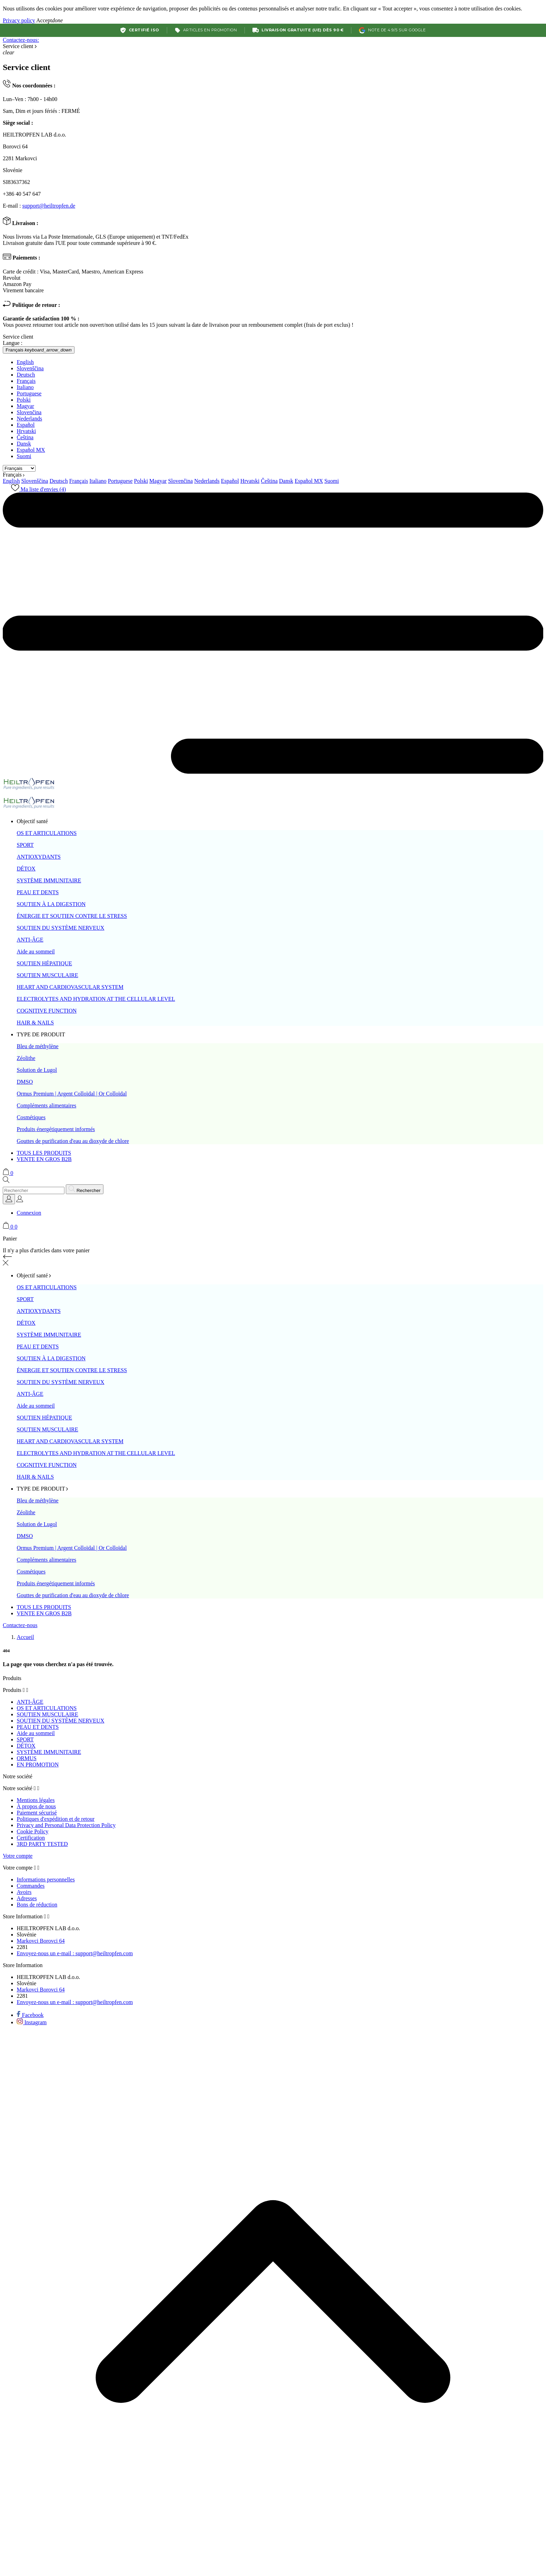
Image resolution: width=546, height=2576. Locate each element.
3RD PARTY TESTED (42, 1844)
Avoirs (24, 1892)
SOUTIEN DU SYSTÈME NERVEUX (60, 928)
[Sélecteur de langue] (9, 1199)
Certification (31, 1838)
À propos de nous (36, 1806)
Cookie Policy (32, 1831)
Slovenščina (30, 368)
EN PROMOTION (37, 1764)
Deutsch (26, 375)
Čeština (25, 437)
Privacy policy (19, 20)
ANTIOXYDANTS (39, 857)
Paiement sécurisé (37, 1813)
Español (26, 425)
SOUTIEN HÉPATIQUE (44, 963)
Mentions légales (36, 1800)
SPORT (25, 845)
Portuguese (29, 393)
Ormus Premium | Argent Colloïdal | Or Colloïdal (72, 1094)
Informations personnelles (46, 1879)
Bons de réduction (37, 1905)
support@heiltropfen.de (48, 206)
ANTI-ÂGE (30, 940)
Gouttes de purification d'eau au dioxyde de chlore (73, 1141)
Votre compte (17, 1856)
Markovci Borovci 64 (41, 1941)
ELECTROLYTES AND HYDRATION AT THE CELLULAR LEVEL (96, 999)
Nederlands (29, 418)
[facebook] (30, 2015)
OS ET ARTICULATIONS (47, 833)
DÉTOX (26, 869)
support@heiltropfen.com (75, 1953)
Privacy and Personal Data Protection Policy (66, 1825)
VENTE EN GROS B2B (44, 1159)
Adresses (27, 1898)
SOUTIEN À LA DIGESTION (51, 904)
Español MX (31, 450)
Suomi (24, 456)
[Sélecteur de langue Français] (39, 350)
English (25, 362)
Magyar (25, 406)
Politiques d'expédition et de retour (55, 1819)
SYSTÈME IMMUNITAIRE (49, 880)
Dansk (24, 444)
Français (26, 381)
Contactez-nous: (21, 40)
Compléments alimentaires (46, 1105)
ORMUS (27, 1758)
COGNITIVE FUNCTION (47, 1011)
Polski (24, 400)
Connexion (29, 1213)
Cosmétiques (31, 1117)
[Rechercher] (33, 1190)
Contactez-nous (20, 1625)
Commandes (31, 1886)
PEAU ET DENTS (38, 892)
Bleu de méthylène (37, 1046)
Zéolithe (26, 1058)
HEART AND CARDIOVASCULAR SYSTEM (70, 987)
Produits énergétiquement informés (56, 1129)
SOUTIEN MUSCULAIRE (47, 975)
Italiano (25, 387)
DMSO (25, 1082)
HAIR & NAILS (35, 1023)
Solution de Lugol (37, 1070)
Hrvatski (26, 431)
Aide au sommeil (36, 951)
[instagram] (32, 2022)
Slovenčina (29, 412)
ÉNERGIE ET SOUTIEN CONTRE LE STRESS (72, 916)
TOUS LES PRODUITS (44, 1153)
